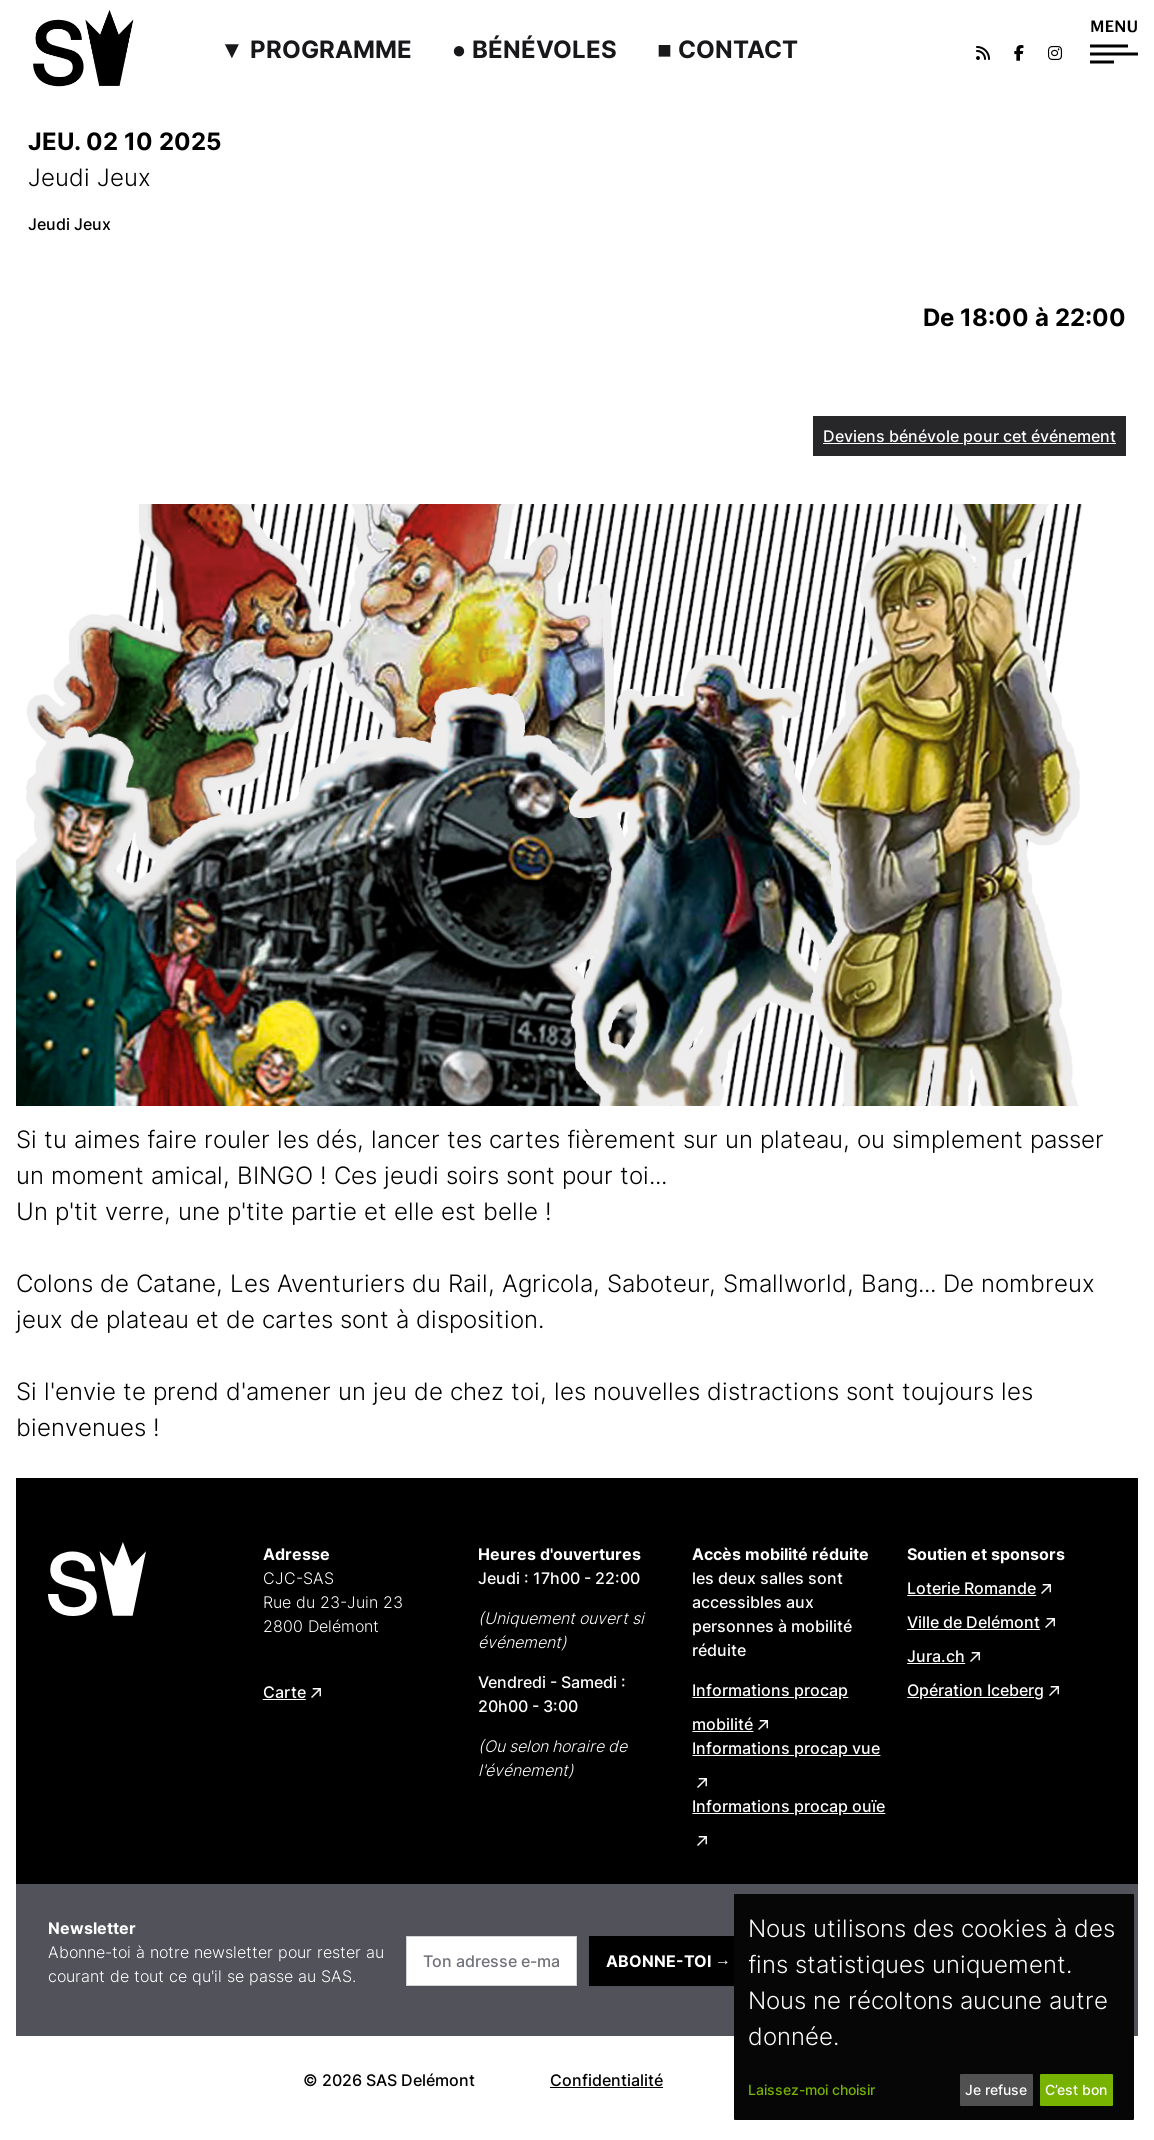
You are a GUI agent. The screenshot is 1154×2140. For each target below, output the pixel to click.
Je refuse (996, 2089)
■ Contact (727, 49)
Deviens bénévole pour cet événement (969, 436)
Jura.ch (936, 1656)
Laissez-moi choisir (811, 2089)
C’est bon (1076, 2089)
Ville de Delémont (973, 1622)
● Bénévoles (535, 49)
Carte (284, 1692)
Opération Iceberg (975, 1690)
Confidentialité (606, 2080)
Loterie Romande (971, 1588)
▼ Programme (316, 49)
